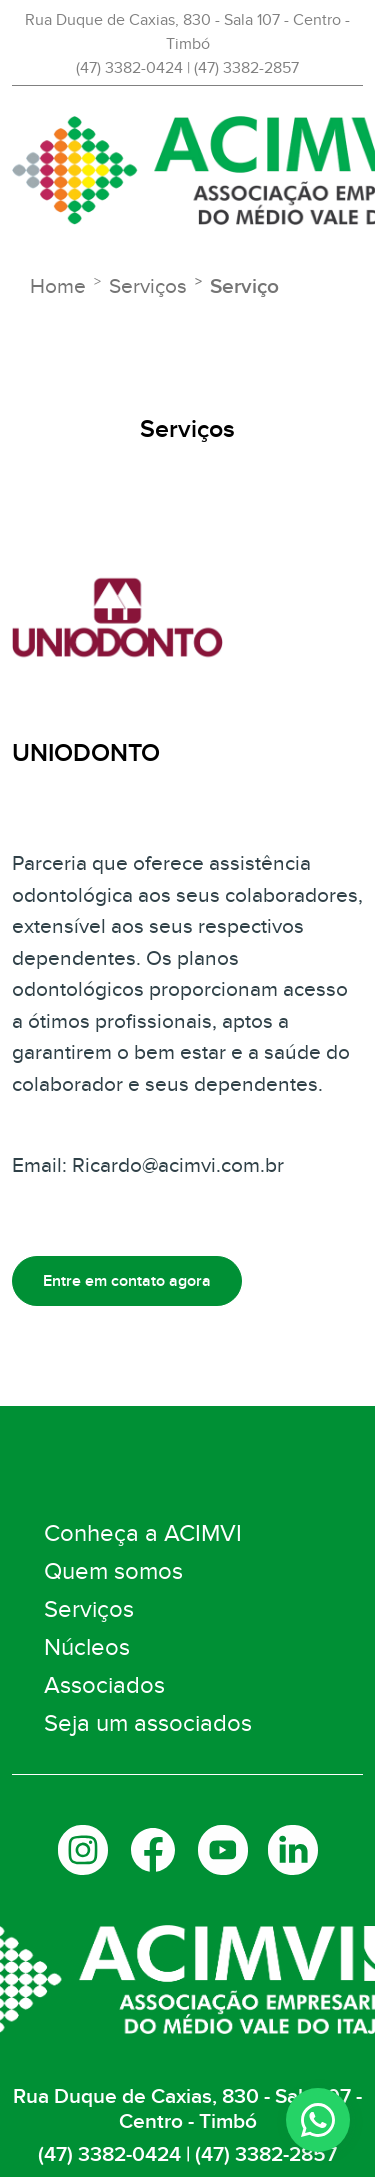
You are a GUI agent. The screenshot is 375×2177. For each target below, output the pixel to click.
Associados (104, 1685)
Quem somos (113, 1571)
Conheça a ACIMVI (143, 1533)
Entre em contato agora (127, 1281)
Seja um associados (148, 1723)
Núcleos (87, 1647)
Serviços (89, 1609)
